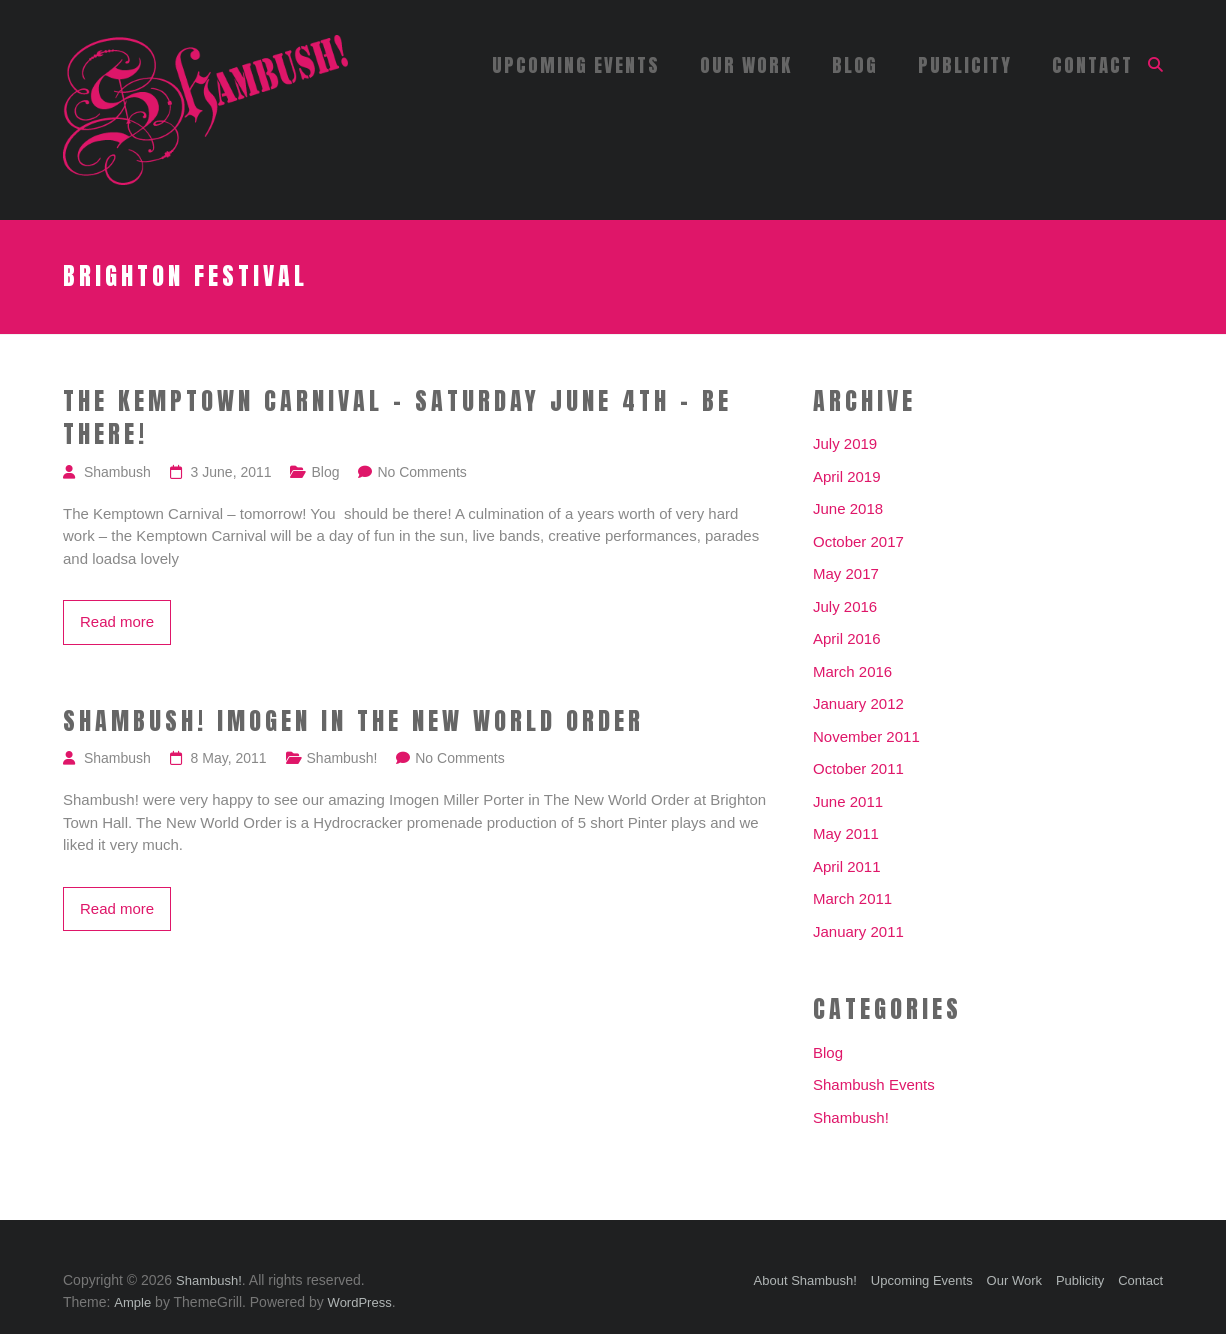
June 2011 (848, 801)
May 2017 (846, 573)
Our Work (746, 65)
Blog (855, 65)
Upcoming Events (576, 65)
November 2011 (866, 736)
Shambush (117, 472)
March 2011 (852, 898)
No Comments (421, 472)
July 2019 (845, 443)
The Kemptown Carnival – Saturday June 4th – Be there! (397, 418)
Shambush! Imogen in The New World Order (353, 722)
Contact (1092, 65)
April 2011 (847, 866)
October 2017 (858, 541)
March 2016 (852, 671)
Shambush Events (874, 1084)
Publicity (965, 65)
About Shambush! (805, 1280)
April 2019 (847, 476)
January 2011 (858, 931)
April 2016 (847, 638)
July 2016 (845, 606)
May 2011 (846, 833)
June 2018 (848, 508)
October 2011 (858, 768)
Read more (117, 621)
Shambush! (342, 758)
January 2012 (858, 703)
